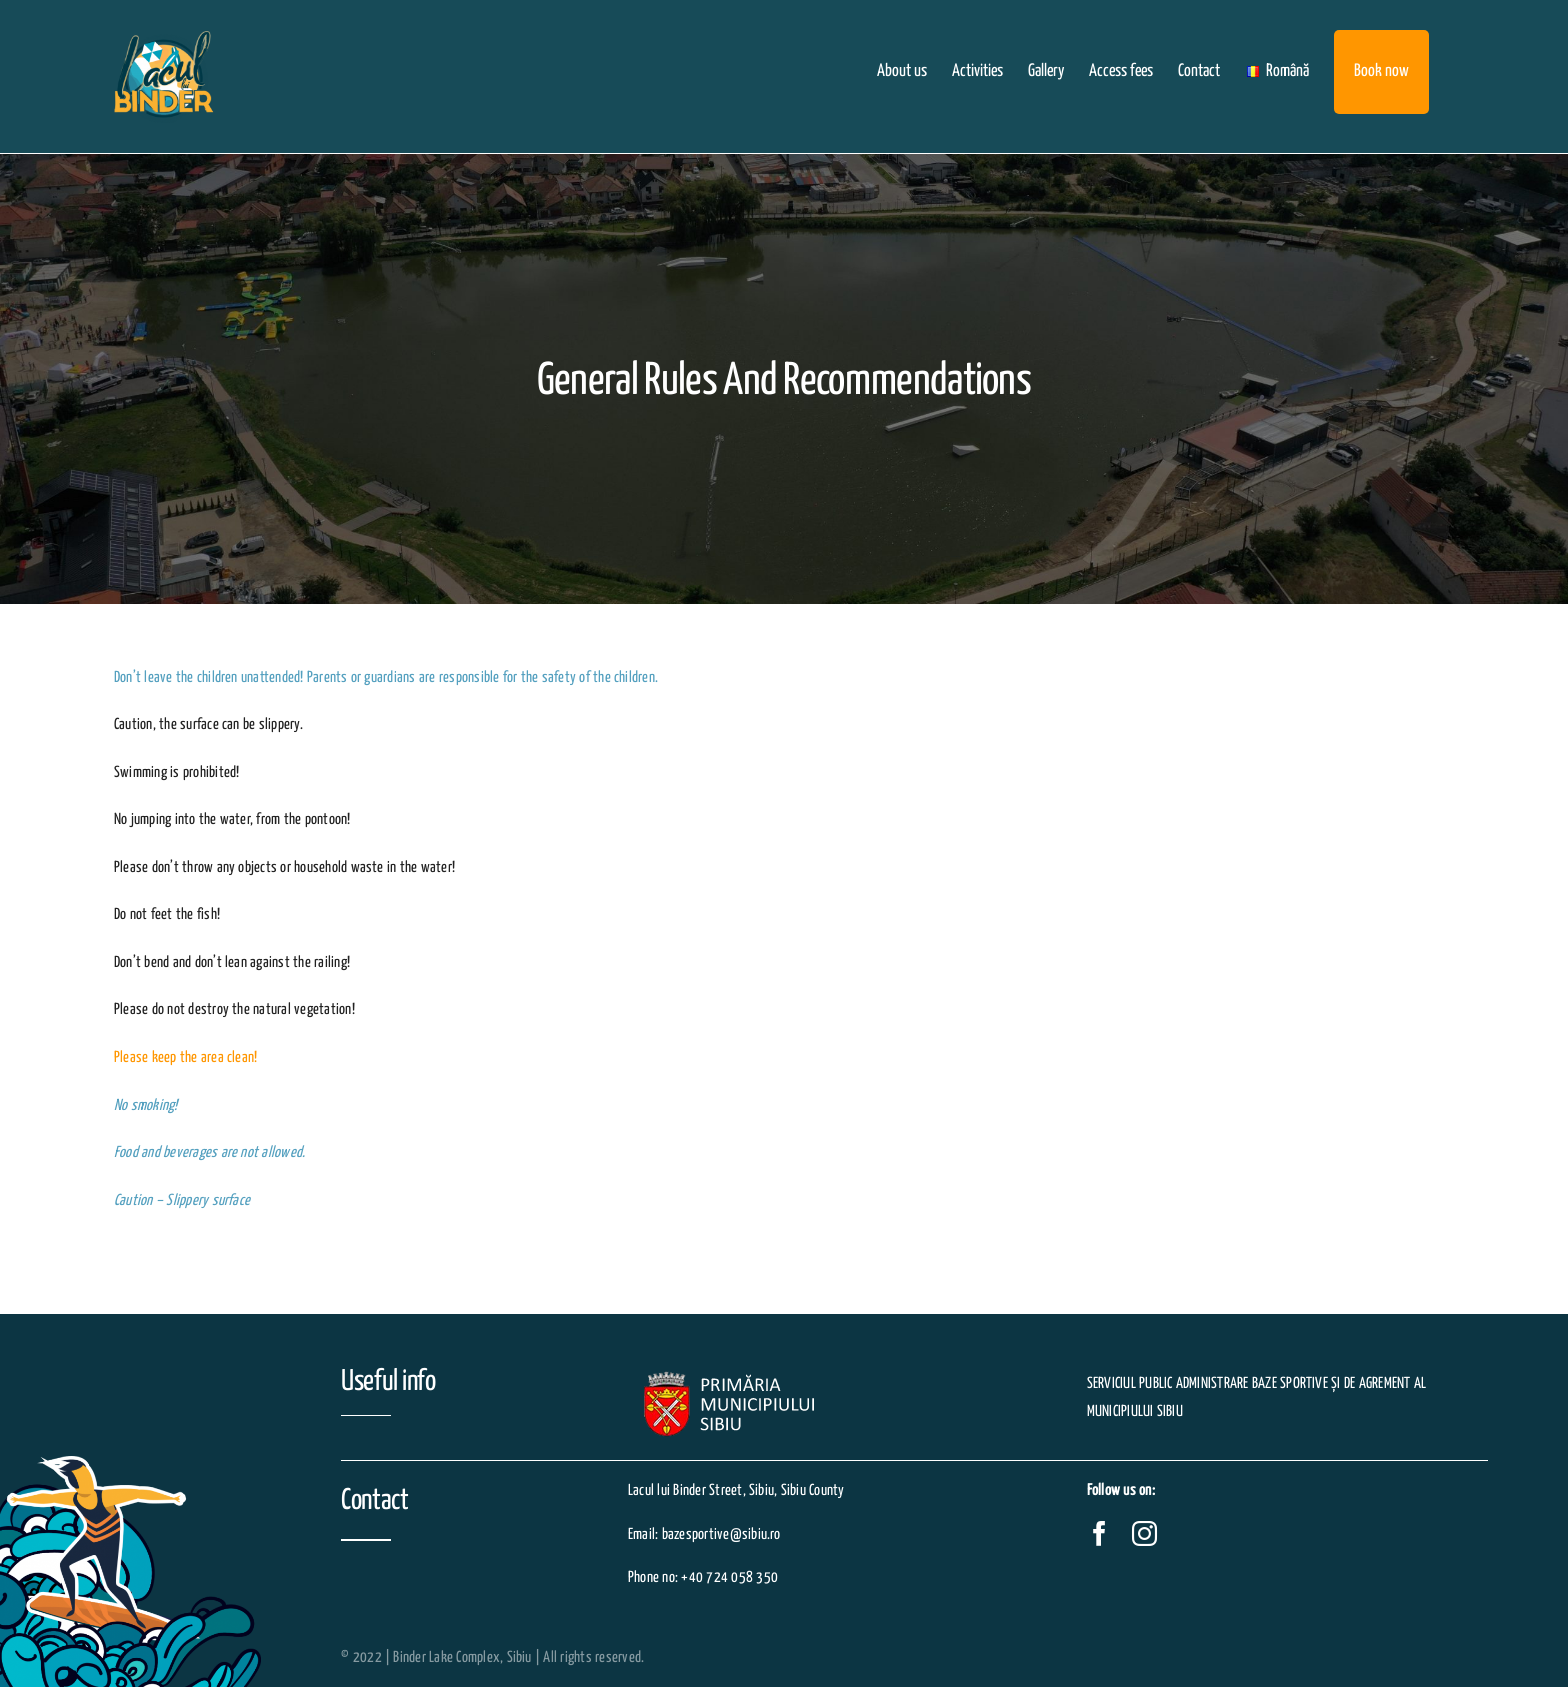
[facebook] (1099, 1533)
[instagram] (1144, 1533)
